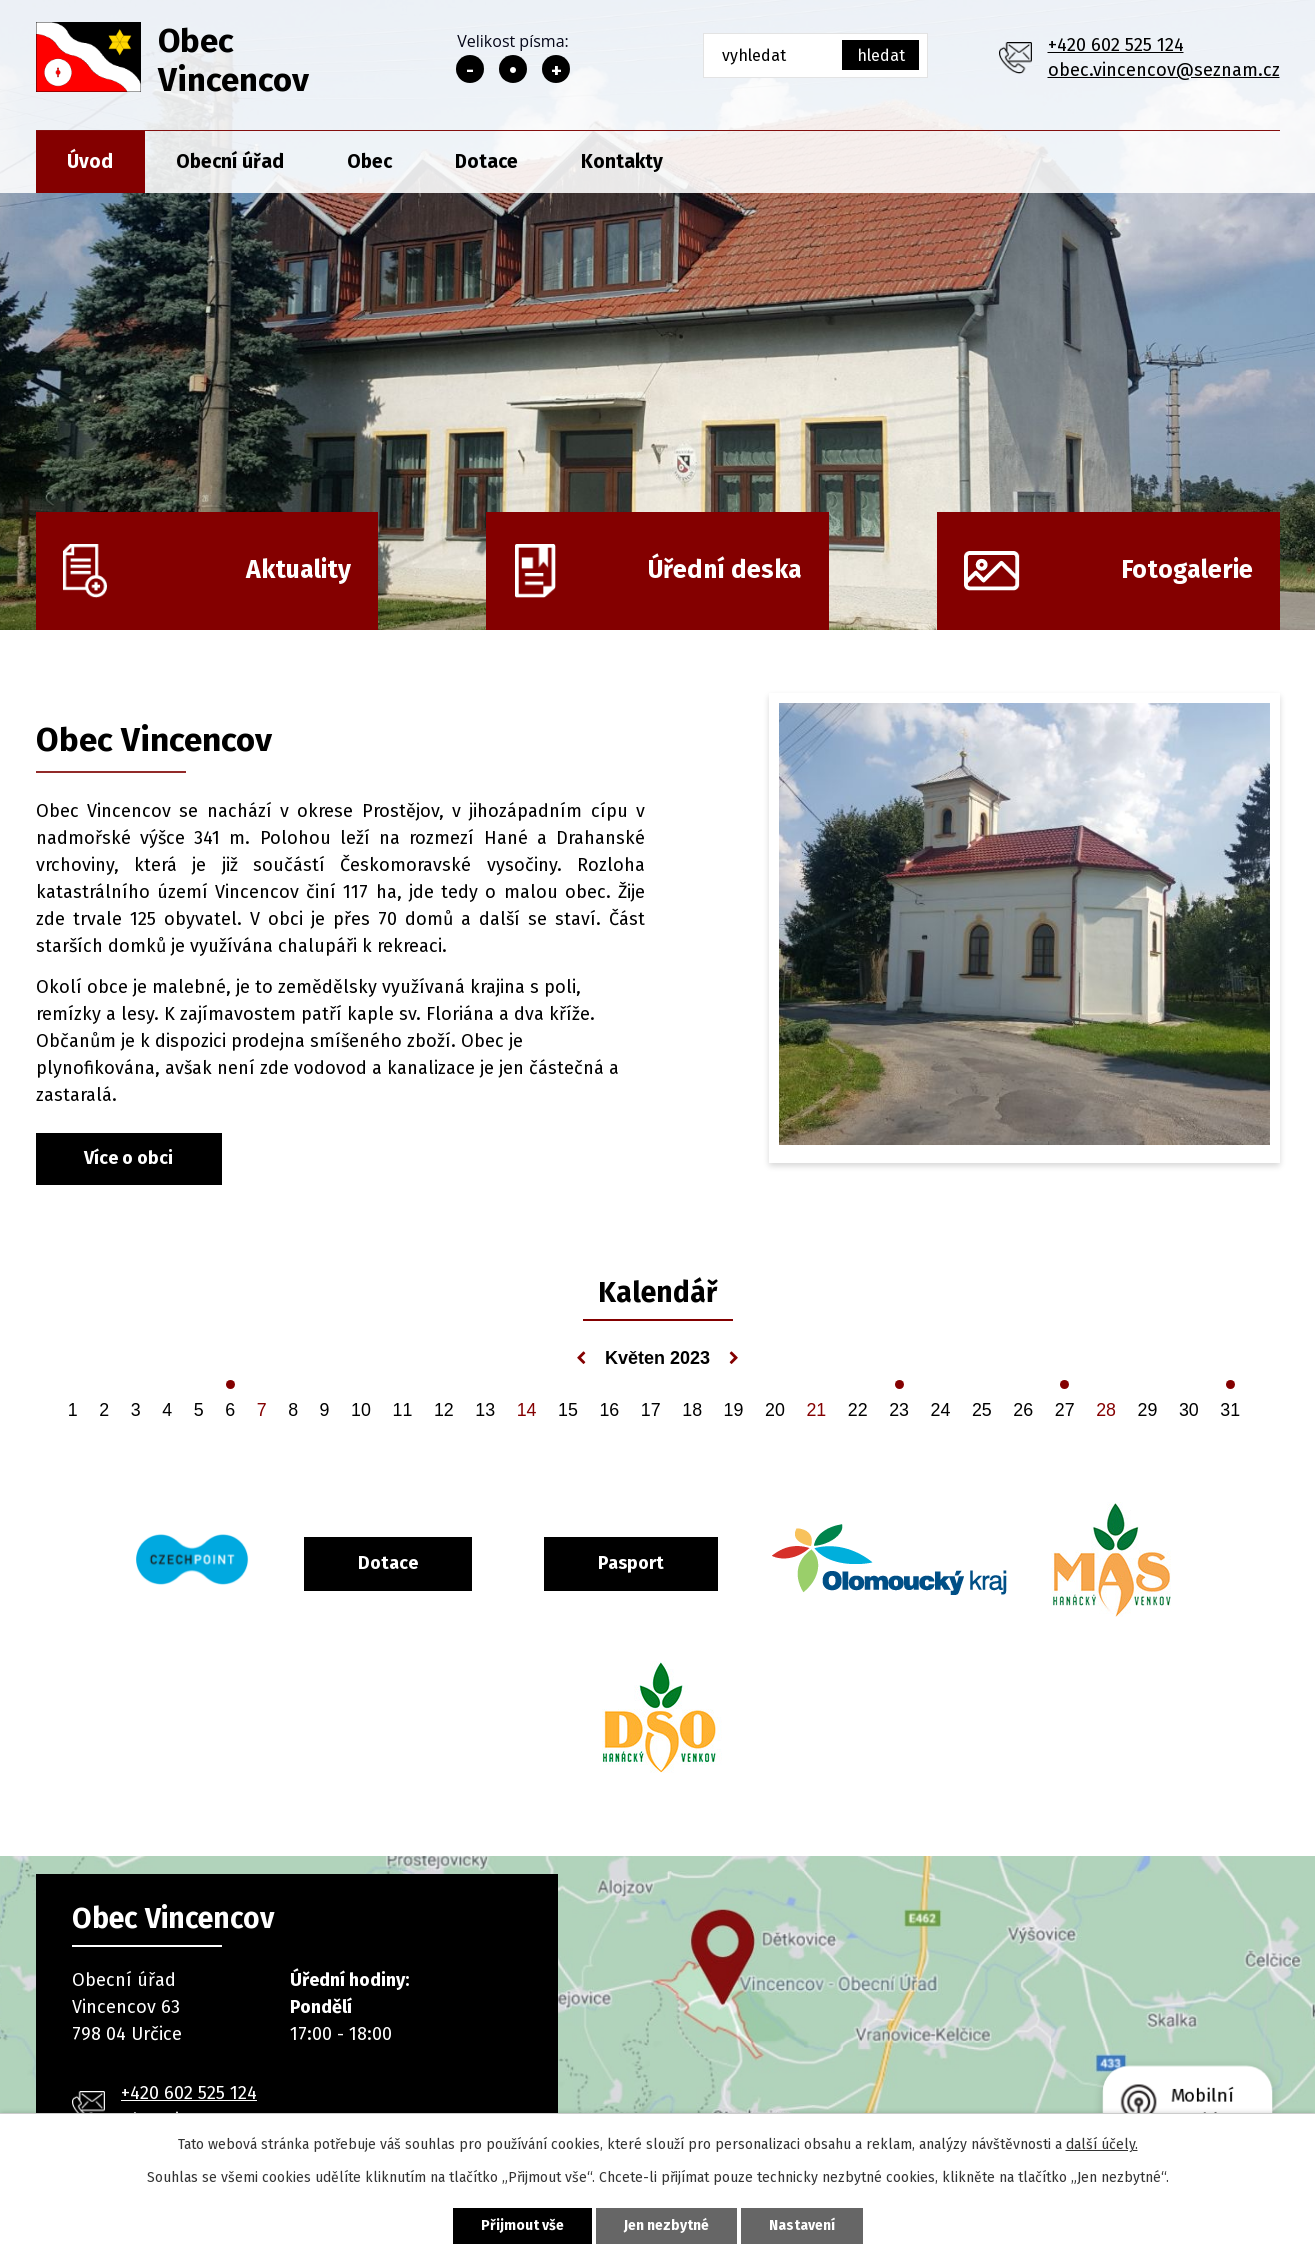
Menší (470, 69)
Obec (369, 161)
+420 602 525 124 (1116, 45)
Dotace (486, 161)
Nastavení (802, 2225)
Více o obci (128, 1158)
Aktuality (298, 570)
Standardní (513, 69)
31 (1230, 1410)
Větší (556, 69)
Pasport (631, 1563)
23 (899, 1410)
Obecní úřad (230, 161)
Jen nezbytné (666, 2225)
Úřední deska (725, 570)
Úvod (90, 161)
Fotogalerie (1187, 570)
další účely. (1102, 2144)
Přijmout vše (522, 2225)
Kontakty (622, 161)
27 (1065, 1410)
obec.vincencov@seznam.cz (1164, 70)
